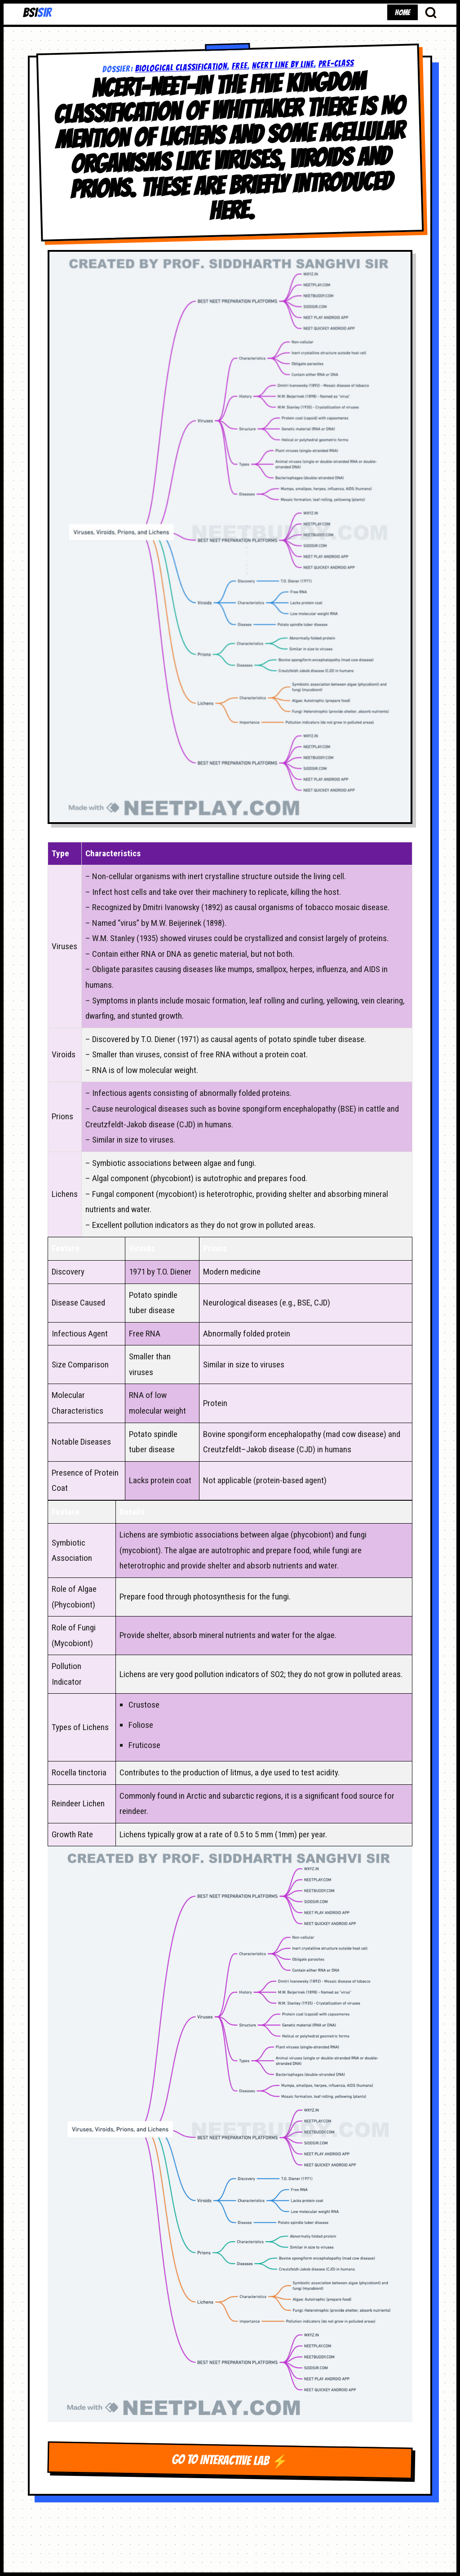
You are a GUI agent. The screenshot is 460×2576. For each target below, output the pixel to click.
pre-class (336, 63)
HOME (402, 12)
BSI (37, 12)
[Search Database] (430, 12)
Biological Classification (181, 67)
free (239, 65)
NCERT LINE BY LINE (283, 64)
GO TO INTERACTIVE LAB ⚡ (230, 2460)
